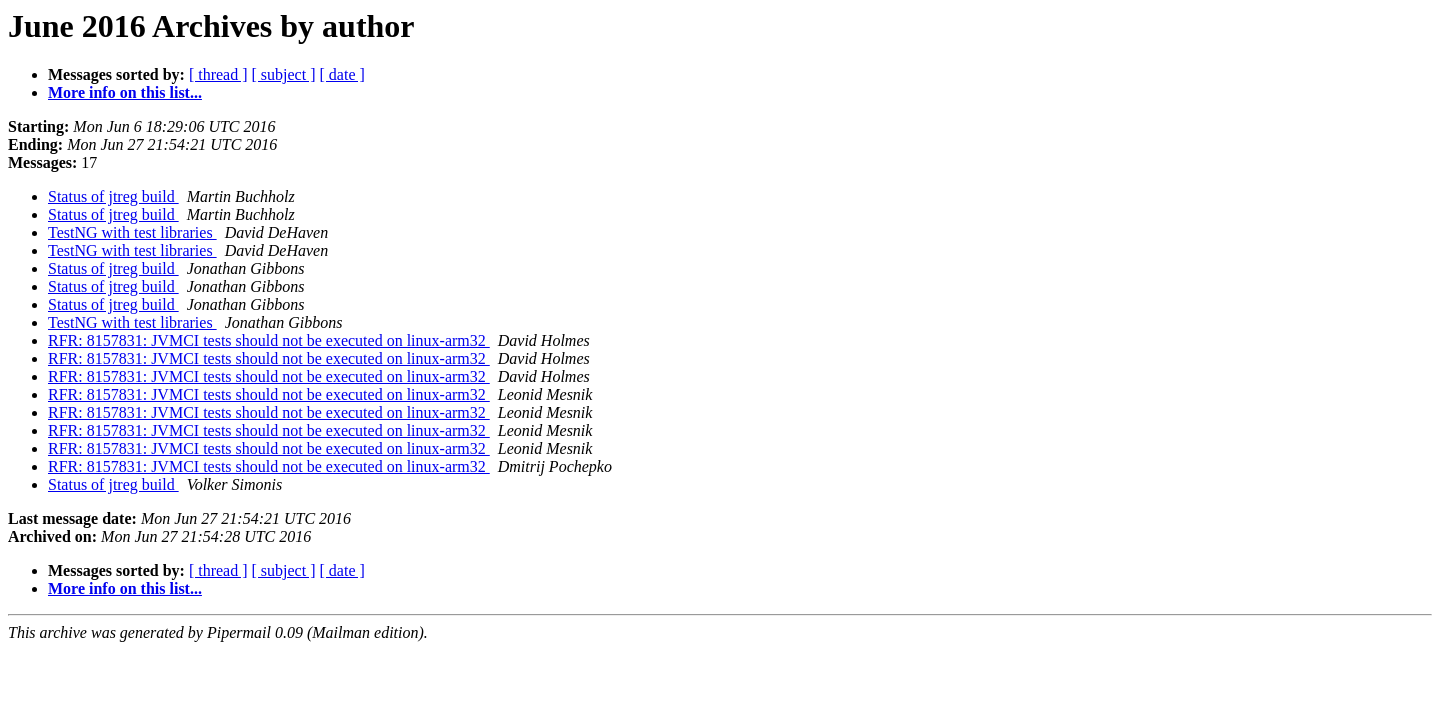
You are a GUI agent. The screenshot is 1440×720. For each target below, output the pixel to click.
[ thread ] (218, 74)
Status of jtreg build (113, 196)
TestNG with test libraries (132, 232)
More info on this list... (125, 92)
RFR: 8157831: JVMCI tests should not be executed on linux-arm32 (269, 340)
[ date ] (342, 74)
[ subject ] (284, 74)
